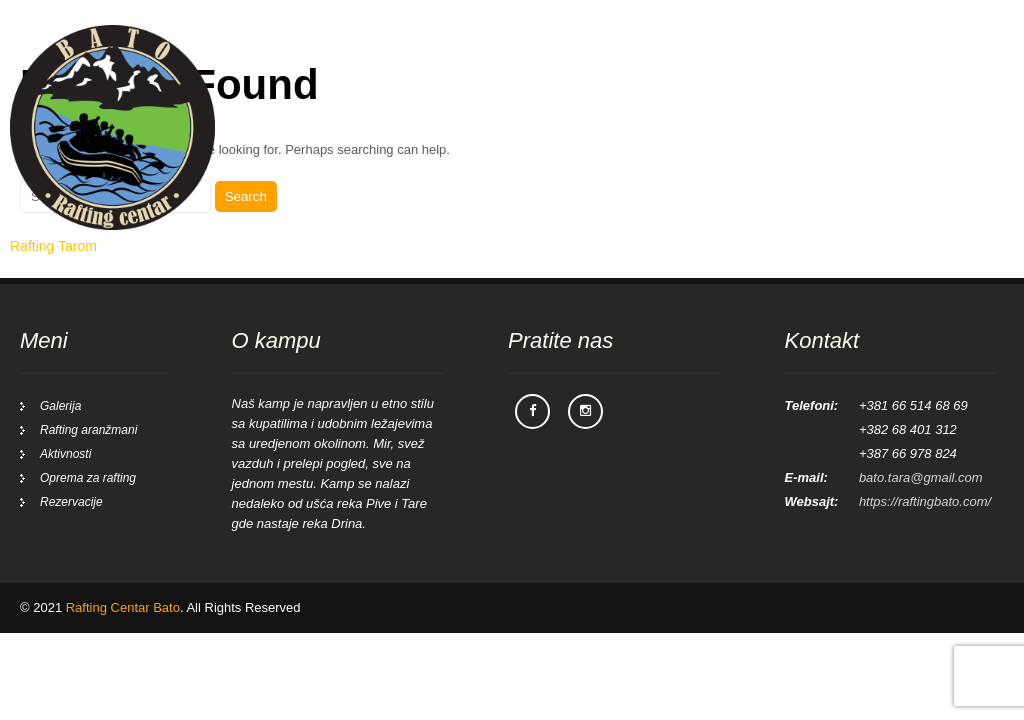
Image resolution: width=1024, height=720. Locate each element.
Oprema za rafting (88, 478)
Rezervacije (940, 59)
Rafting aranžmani (621, 59)
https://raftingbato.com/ (925, 501)
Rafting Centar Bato (123, 607)
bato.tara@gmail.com (921, 477)
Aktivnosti (748, 59)
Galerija (841, 59)
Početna (498, 59)
